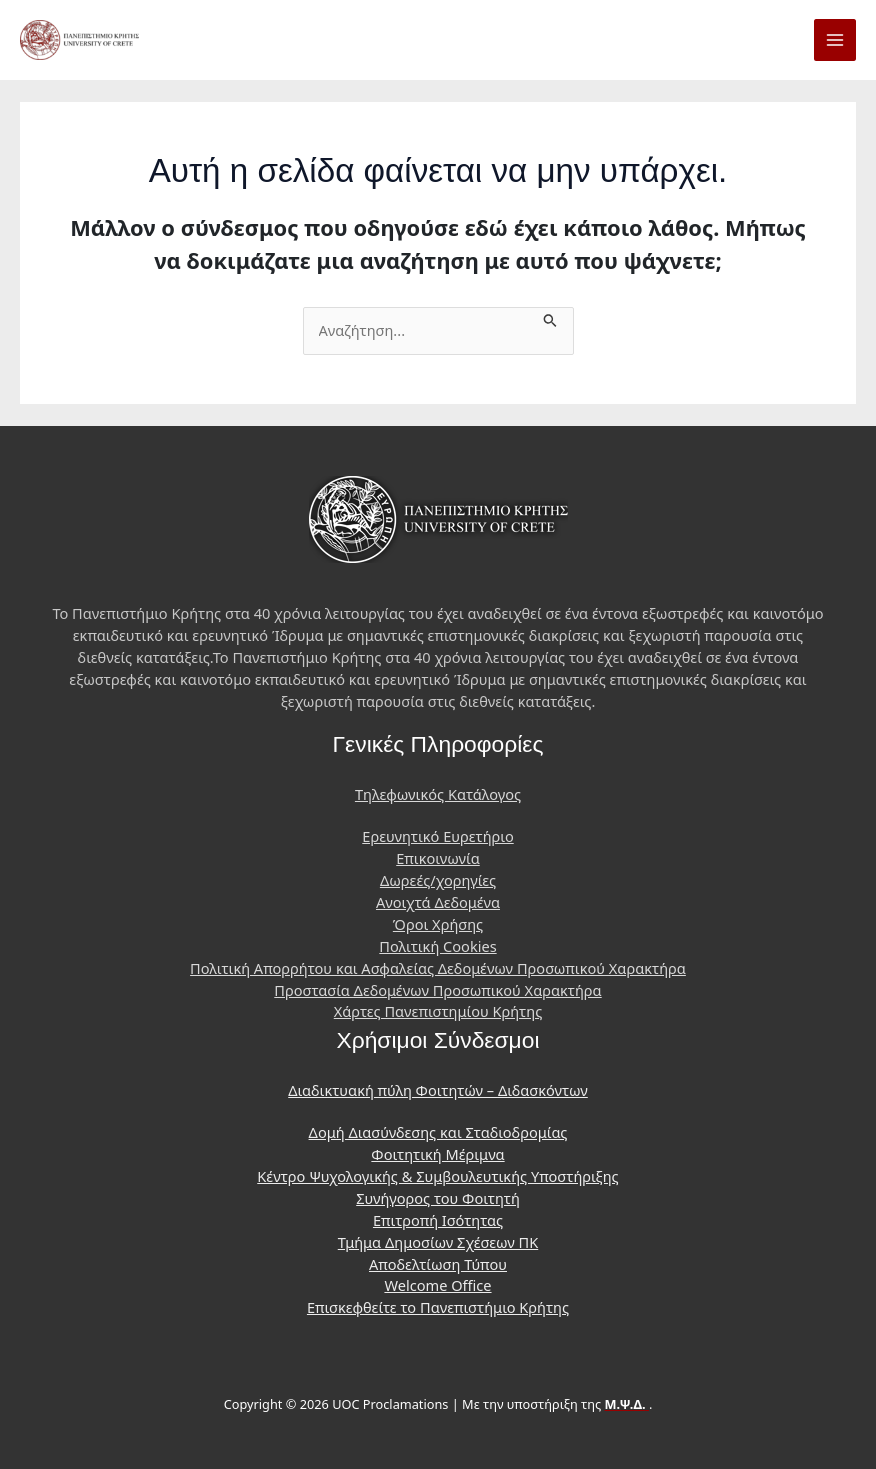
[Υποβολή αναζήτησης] (550, 318)
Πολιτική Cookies (437, 946)
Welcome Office (437, 1285)
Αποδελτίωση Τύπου (438, 1264)
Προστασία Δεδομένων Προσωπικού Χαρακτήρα (437, 990)
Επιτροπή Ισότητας (438, 1220)
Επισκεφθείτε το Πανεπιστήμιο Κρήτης (438, 1307)
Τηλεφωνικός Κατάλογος (438, 794)
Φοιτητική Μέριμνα (437, 1154)
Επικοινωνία (438, 858)
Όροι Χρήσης (438, 924)
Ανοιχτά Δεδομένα (438, 902)
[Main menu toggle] (835, 40)
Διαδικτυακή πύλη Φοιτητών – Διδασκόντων (438, 1090)
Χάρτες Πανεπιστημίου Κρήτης (438, 1011)
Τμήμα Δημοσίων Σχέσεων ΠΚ (438, 1242)
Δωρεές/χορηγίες (438, 880)
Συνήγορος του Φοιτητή (438, 1198)
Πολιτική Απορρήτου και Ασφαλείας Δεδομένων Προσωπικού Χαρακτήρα (438, 968)
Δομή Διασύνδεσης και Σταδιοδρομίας (438, 1132)
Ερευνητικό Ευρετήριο (437, 836)
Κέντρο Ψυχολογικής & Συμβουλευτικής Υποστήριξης (437, 1176)
